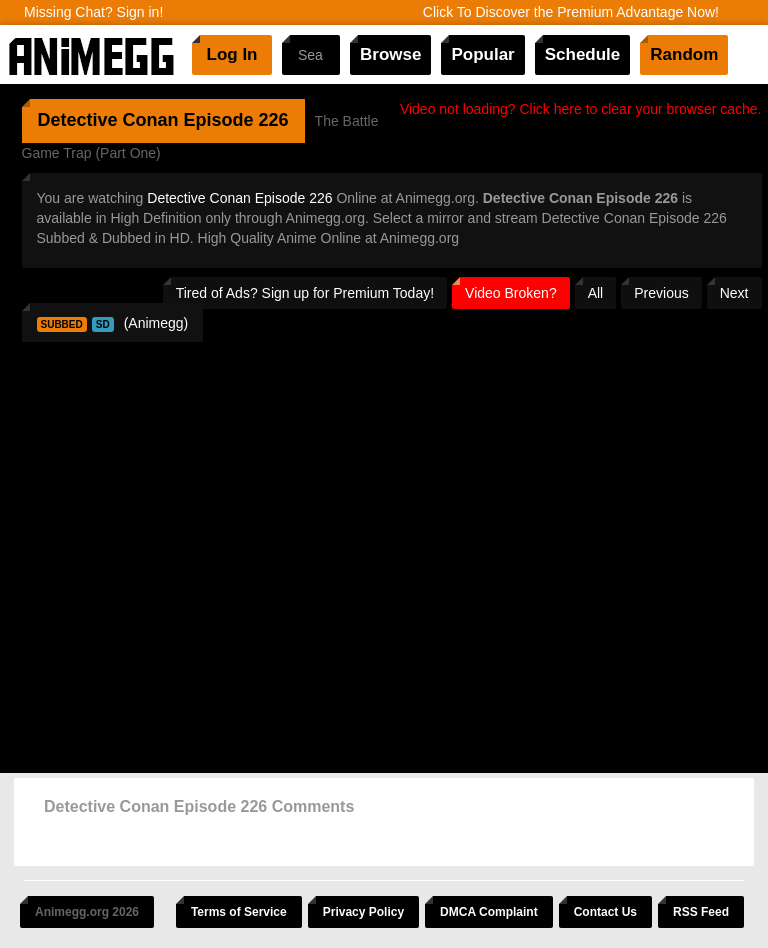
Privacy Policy (363, 912)
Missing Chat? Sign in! (93, 12)
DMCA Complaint (489, 912)
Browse (390, 54)
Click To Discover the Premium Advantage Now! (571, 12)
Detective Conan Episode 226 (239, 198)
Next (734, 293)
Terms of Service (239, 912)
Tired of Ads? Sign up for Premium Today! (305, 293)
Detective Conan (108, 120)
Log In (232, 54)
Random (684, 54)
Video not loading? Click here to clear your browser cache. (581, 109)
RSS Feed (701, 912)
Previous (661, 293)
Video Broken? (511, 293)
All (596, 293)
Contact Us (605, 912)
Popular (482, 54)
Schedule (583, 54)
